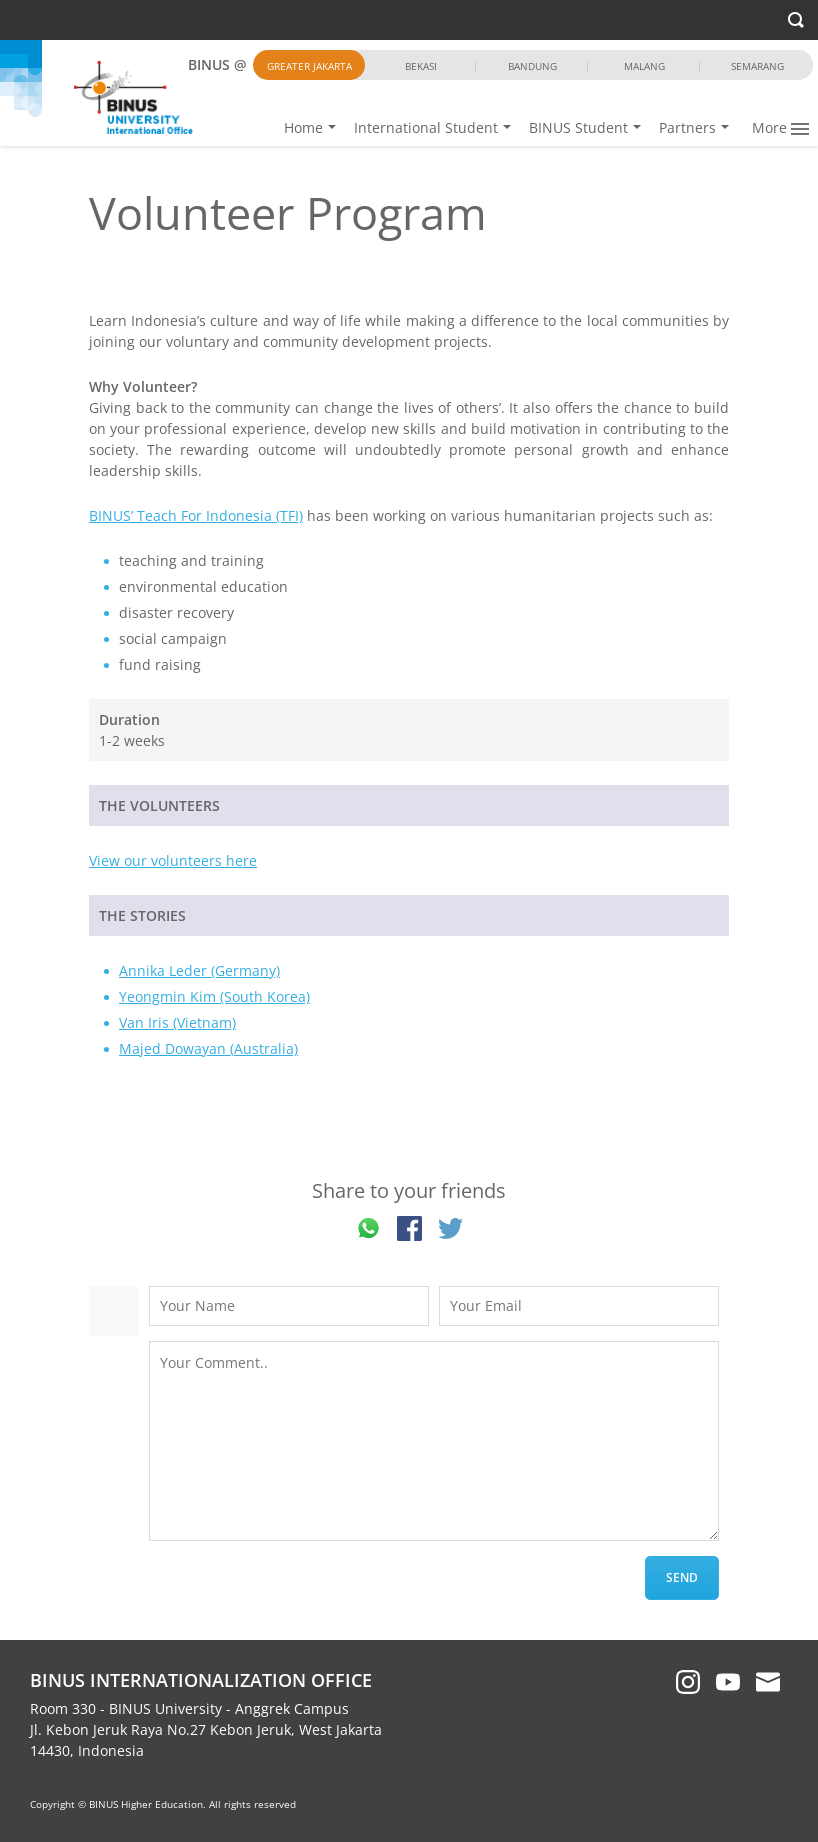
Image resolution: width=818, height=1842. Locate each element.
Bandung (532, 66)
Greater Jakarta (309, 66)
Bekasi (421, 66)
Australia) (266, 1048)
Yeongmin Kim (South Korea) (214, 996)
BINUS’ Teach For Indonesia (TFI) (196, 515)
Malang (644, 66)
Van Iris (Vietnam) (177, 1022)
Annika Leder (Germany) (199, 970)
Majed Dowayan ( (176, 1048)
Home (286, 127)
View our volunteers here (173, 860)
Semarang (757, 66)
